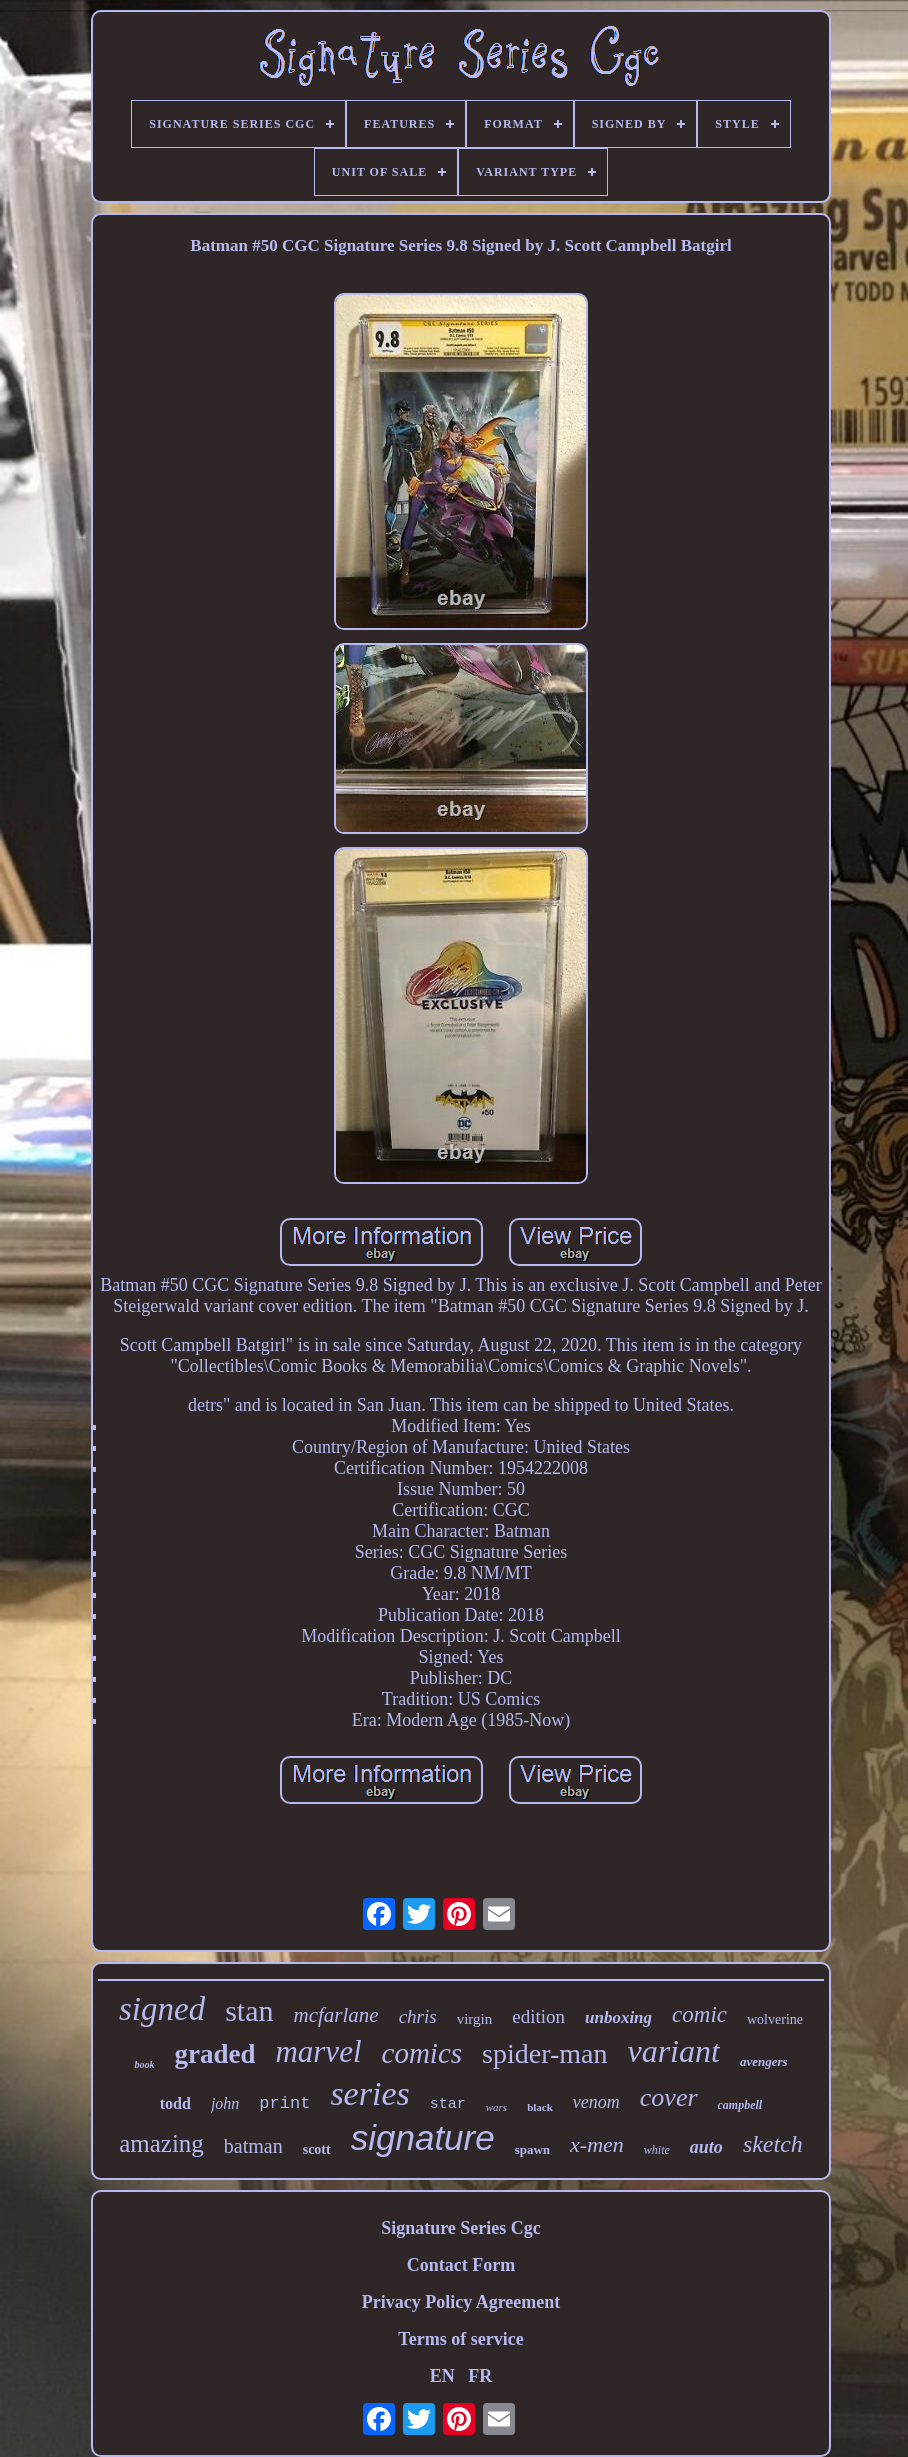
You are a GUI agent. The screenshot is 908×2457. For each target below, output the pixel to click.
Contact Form (461, 2265)
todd (175, 2103)
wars (496, 2107)
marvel (318, 2051)
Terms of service (460, 2339)
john (225, 2103)
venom (596, 2102)
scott (317, 2149)
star (448, 2104)
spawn (532, 2149)
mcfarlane (335, 2015)
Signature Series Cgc (461, 2228)
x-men (597, 2144)
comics (422, 2053)
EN (442, 2376)
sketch (773, 2144)
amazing (161, 2143)
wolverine (775, 2019)
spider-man (544, 2053)
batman (253, 2146)
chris (418, 2016)
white (657, 2150)
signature (423, 2137)
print (284, 2103)
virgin (475, 2019)
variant (673, 2051)
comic (699, 2014)
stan (249, 2010)
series (369, 2093)
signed (162, 2009)
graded (214, 2054)
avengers (764, 2061)
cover (669, 2097)
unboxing (618, 2017)
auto (706, 2147)
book (144, 2064)
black (540, 2107)
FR (480, 2376)
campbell (740, 2105)
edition (538, 2016)
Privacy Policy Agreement (461, 2302)
